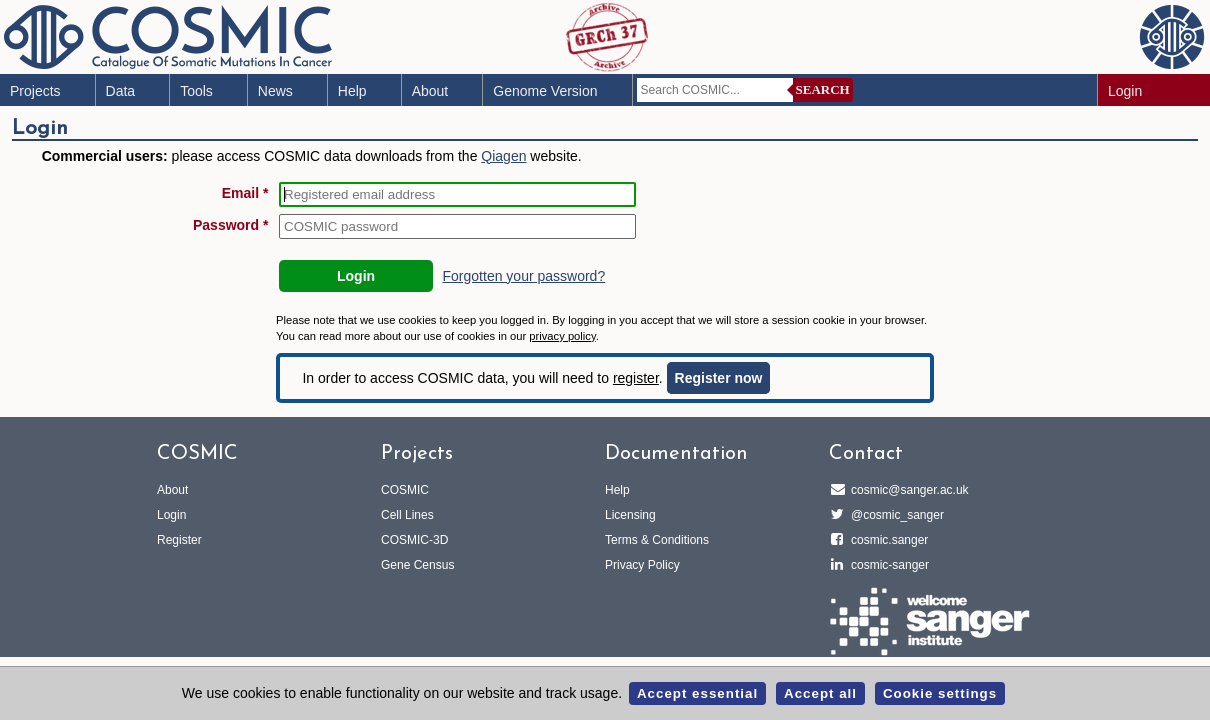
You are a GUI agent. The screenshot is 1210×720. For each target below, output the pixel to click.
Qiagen (503, 156)
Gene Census (417, 565)
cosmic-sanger (887, 565)
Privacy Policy (642, 565)
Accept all (820, 693)
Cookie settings (940, 693)
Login (1125, 91)
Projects (35, 91)
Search (823, 89)
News (275, 91)
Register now (719, 378)
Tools (196, 91)
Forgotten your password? (524, 276)
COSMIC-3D (414, 540)
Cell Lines (407, 515)
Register (179, 540)
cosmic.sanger (886, 540)
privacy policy (562, 336)
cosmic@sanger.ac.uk (907, 490)
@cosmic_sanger (894, 515)
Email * (245, 193)
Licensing (630, 515)
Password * (230, 225)
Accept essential (697, 693)
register (636, 378)
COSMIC (405, 490)
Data (121, 91)
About (430, 91)
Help (352, 91)
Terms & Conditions (657, 540)
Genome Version (545, 91)
